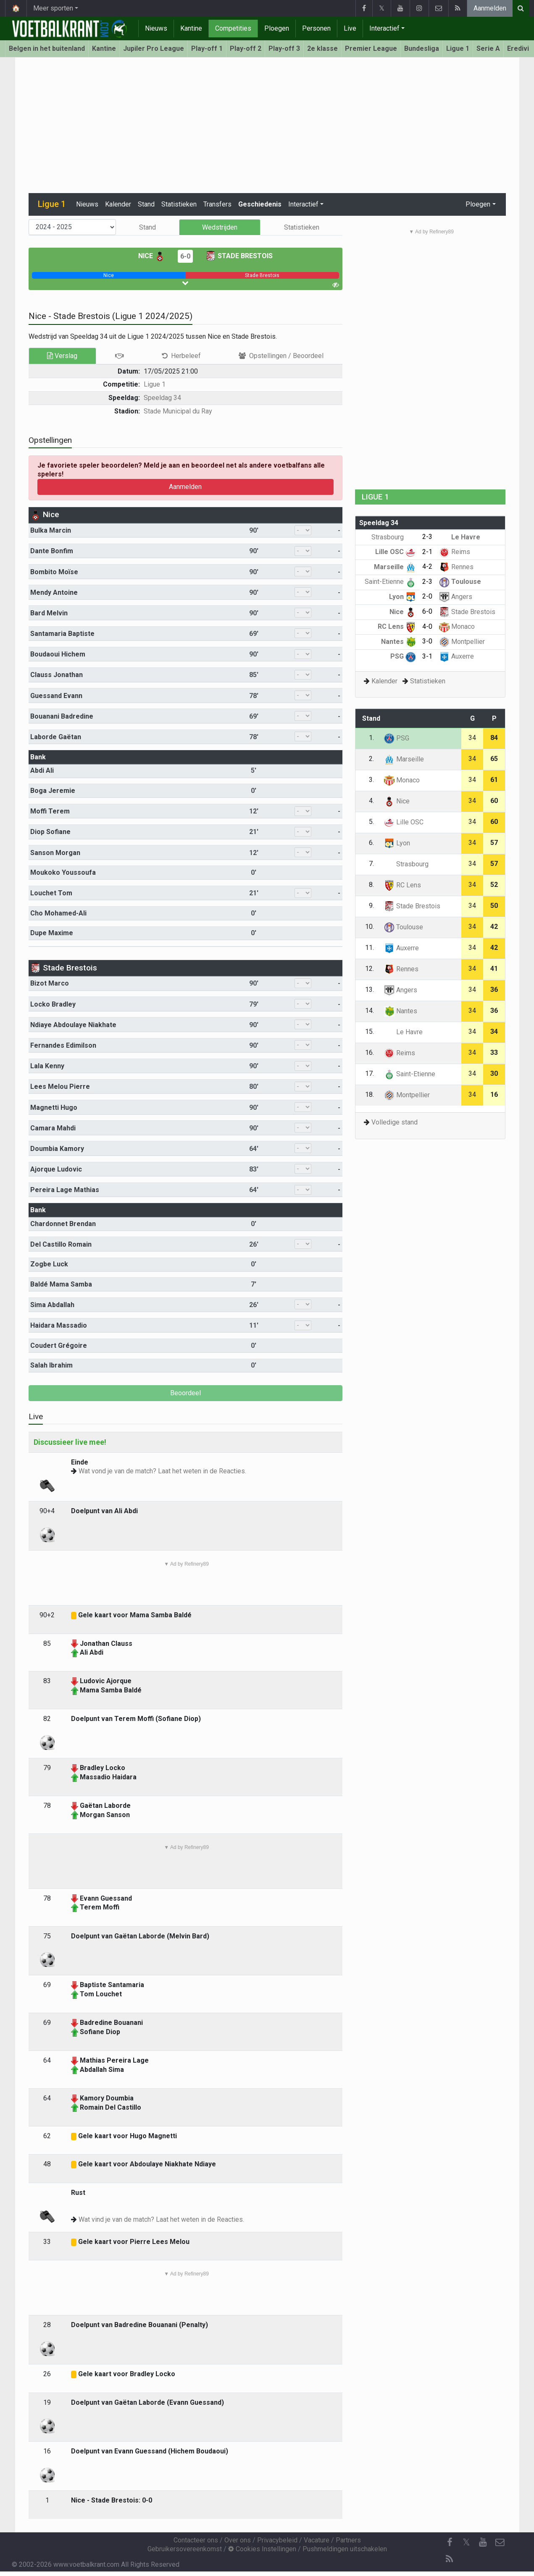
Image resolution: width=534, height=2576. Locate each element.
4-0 (427, 626)
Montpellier (462, 642)
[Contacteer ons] (500, 2542)
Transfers (217, 204)
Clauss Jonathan (56, 675)
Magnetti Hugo (53, 1107)
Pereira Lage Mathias (64, 1190)
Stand (146, 204)
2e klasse (322, 48)
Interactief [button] (303, 204)
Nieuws (156, 28)
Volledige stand (394, 1122)
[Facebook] (449, 2542)
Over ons (237, 2540)
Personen (316, 28)
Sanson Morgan (55, 853)
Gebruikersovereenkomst (184, 2549)
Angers (455, 597)
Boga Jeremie (52, 791)
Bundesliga (421, 48)
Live (350, 28)
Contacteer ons (196, 2540)
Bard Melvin (49, 613)
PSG (403, 656)
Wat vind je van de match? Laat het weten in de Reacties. (161, 2219)
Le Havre (459, 537)
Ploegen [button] (478, 204)
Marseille (395, 567)
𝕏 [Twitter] (466, 2542)
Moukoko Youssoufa (63, 872)
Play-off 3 (284, 48)
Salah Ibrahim (51, 1365)
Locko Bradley (53, 1004)
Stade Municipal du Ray (178, 411)
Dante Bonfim (51, 551)
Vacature (316, 2540)
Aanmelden (489, 8)
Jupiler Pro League (153, 48)
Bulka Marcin (50, 530)
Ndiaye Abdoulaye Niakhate (73, 1025)
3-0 (427, 641)
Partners (348, 2540)
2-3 (427, 537)
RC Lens (397, 626)
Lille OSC (395, 552)
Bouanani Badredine (61, 716)
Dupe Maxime (51, 933)
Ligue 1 (457, 48)
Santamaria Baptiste (62, 634)
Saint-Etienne (390, 582)
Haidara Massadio (58, 1325)
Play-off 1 (207, 48)
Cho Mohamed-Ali (58, 913)
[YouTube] (483, 2542)
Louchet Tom (51, 893)
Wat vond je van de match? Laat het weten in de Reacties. (162, 1471)
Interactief (384, 28)
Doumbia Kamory (57, 1149)
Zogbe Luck (49, 1264)
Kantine (191, 28)
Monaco (457, 626)
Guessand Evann (56, 696)
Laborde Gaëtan (55, 737)
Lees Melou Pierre (60, 1087)
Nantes (398, 642)
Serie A (488, 48)
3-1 (427, 656)
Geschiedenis (259, 204)
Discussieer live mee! (70, 1442)
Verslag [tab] (62, 356)
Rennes (456, 567)
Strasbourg (393, 537)
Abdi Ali (42, 770)
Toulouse (460, 582)
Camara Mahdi (53, 1128)
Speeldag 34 (162, 398)
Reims (454, 552)
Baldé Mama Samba (61, 1284)
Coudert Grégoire (58, 1345)
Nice (151, 256)
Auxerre (456, 656)
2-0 (427, 596)
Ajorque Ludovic (56, 1169)
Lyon (402, 597)
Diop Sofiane (50, 832)
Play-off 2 (245, 48)
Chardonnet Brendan (63, 1224)
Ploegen (276, 28)
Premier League (371, 48)
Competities (233, 28)
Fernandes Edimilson (63, 1045)
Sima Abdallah (52, 1305)
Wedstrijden (219, 227)
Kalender (118, 204)
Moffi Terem (50, 811)
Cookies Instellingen (262, 2549)
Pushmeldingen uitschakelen (345, 2549)
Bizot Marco (49, 983)
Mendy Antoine (54, 592)
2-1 (427, 552)
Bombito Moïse (54, 572)
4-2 (427, 566)
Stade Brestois (239, 256)
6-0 (185, 256)
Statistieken (179, 204)
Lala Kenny (47, 1066)
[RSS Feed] (449, 2559)
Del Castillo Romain (61, 1244)
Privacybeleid (277, 2540)
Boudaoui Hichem (57, 654)
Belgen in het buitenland (47, 48)
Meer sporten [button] (53, 8)
